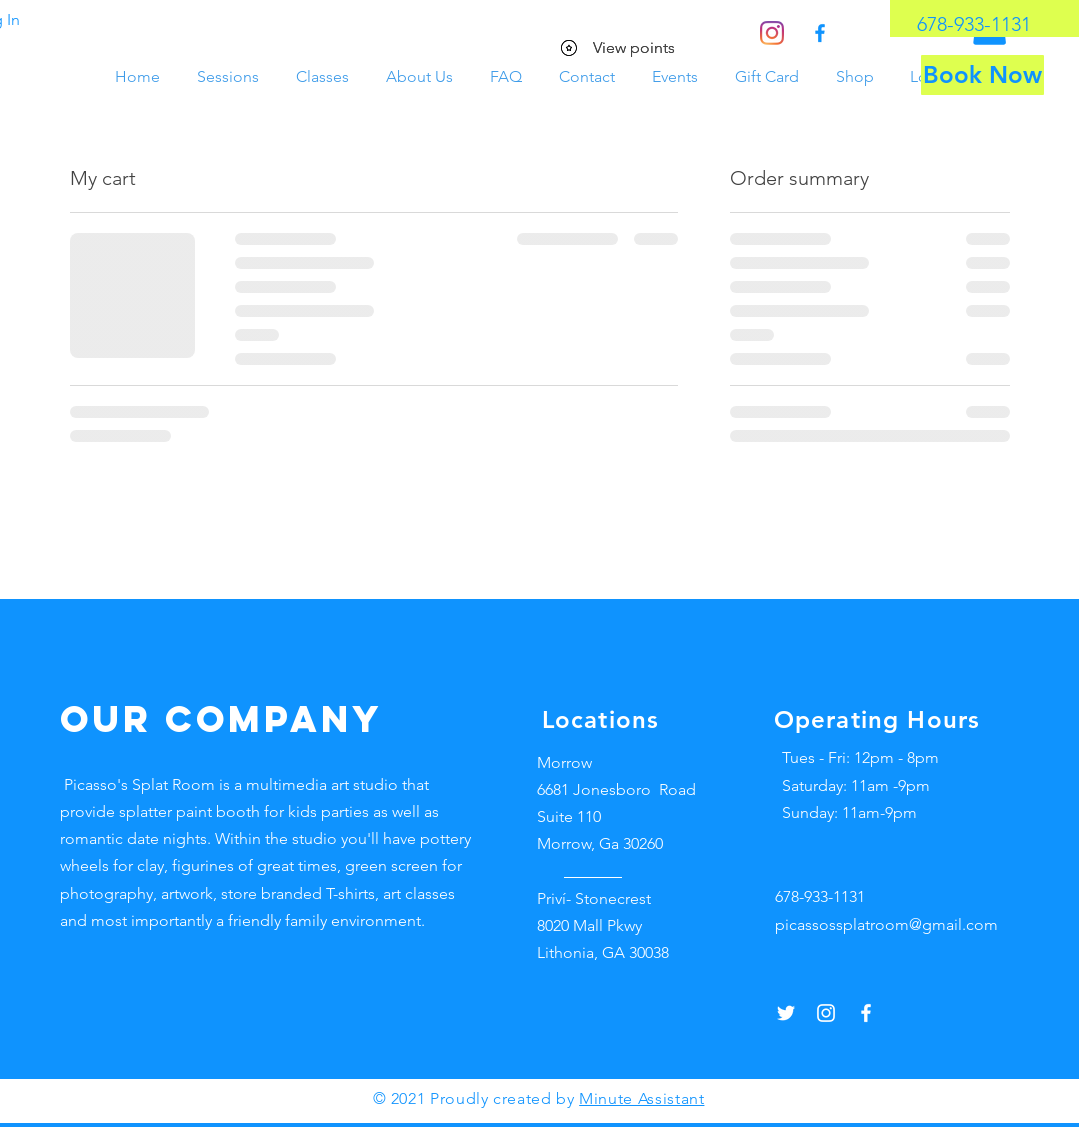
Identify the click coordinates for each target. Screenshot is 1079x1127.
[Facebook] (820, 33)
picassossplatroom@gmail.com (886, 924)
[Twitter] (786, 1013)
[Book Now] (982, 75)
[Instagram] (772, 33)
